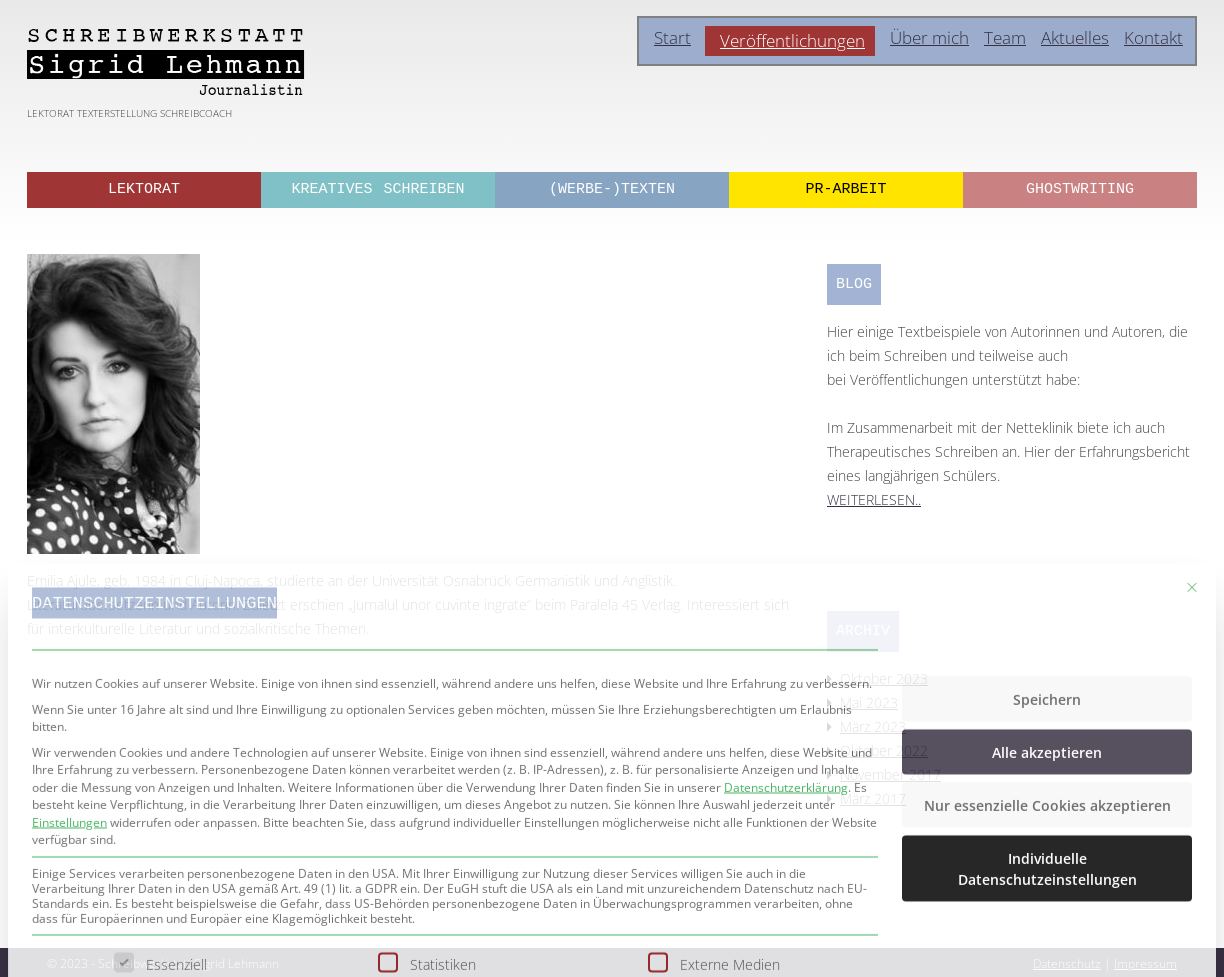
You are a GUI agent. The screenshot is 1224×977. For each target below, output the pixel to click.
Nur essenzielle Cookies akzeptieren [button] (1047, 952)
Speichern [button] (1047, 846)
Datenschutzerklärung (786, 934)
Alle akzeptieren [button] (1047, 899)
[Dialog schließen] (1192, 735)
